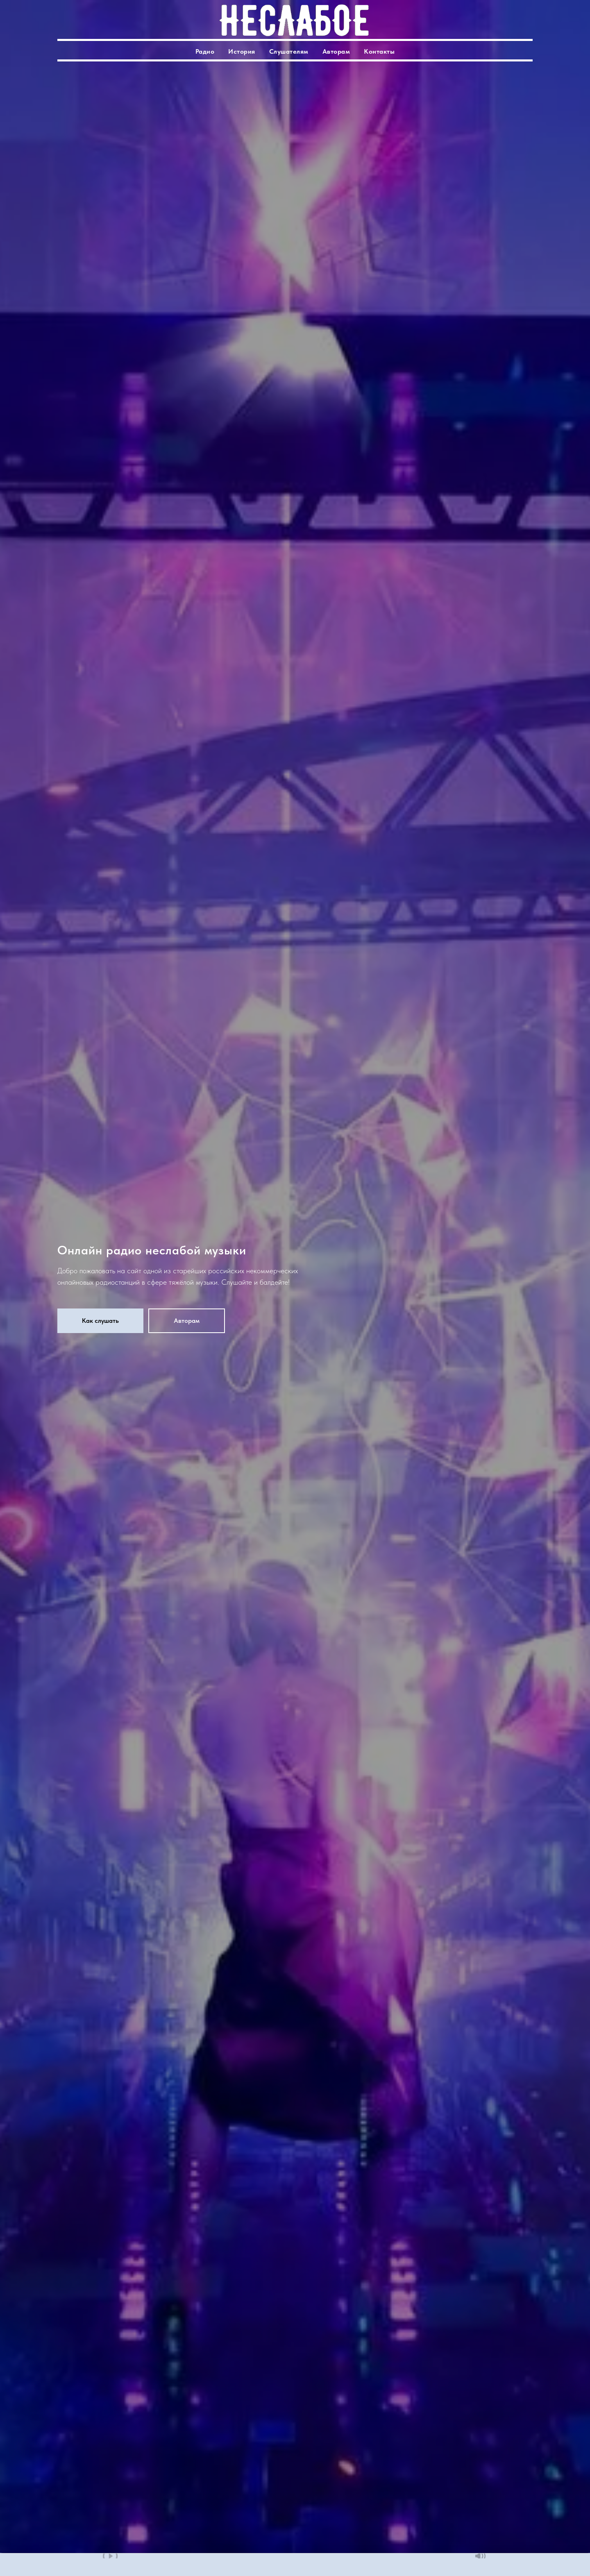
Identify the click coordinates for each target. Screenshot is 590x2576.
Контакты (379, 51)
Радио (205, 51)
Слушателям (289, 51)
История (241, 51)
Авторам (336, 51)
